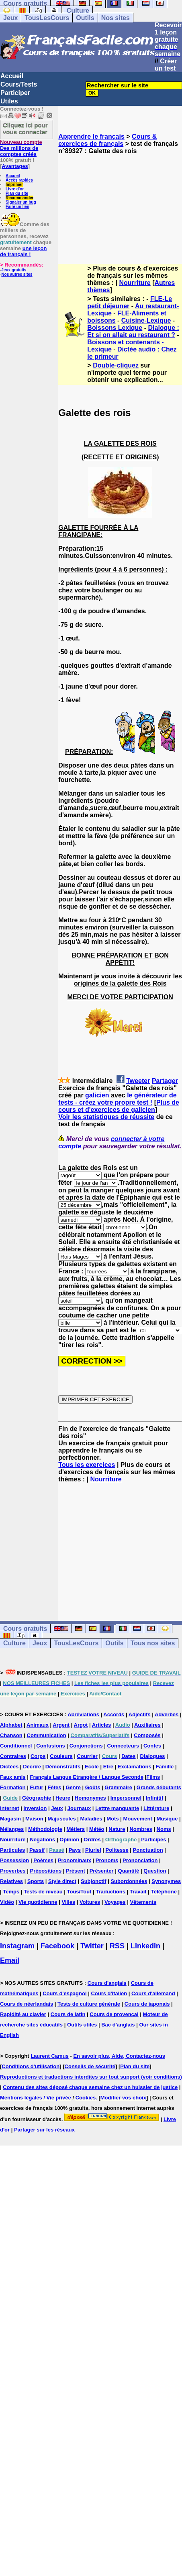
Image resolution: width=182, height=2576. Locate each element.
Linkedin (145, 1946)
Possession (14, 1860)
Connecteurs (123, 1746)
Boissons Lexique (114, 327)
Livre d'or (15, 189)
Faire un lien (17, 206)
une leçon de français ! (23, 251)
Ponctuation (148, 1850)
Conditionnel (16, 1746)
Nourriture (135, 282)
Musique (167, 1819)
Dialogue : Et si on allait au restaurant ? (133, 331)
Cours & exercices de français (107, 140)
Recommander (19, 198)
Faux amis (13, 1777)
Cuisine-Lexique (146, 320)
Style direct (62, 1881)
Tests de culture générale (88, 2004)
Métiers (76, 1829)
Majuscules (62, 1819)
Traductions (110, 1892)
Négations (42, 1840)
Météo (96, 1829)
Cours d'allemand (153, 1993)
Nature (116, 1829)
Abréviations (83, 1714)
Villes (68, 1902)
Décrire (32, 1767)
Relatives (11, 1881)
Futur (36, 1787)
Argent (61, 1725)
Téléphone (164, 1892)
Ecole (92, 1767)
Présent (75, 1871)
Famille (165, 1767)
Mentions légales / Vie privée (35, 2098)
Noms (164, 1829)
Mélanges (12, 1829)
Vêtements (143, 1902)
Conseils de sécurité (90, 2066)
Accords (113, 1714)
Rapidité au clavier (23, 2014)
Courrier (87, 1756)
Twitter (92, 1946)
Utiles (9, 101)
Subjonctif (93, 1881)
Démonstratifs (62, 1767)
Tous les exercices (86, 1464)
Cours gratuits (25, 1628)
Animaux (38, 1725)
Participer (15, 92)
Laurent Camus (50, 2056)
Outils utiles (82, 2025)
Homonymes (90, 1798)
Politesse (117, 1850)
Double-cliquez (116, 365)
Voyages (115, 1902)
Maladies (91, 1819)
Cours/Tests (18, 84)
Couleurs (61, 1756)
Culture (78, 10)
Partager (165, 1080)
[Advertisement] (120, 202)
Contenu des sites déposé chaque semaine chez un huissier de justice (90, 2087)
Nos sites (115, 17)
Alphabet (11, 1725)
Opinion (69, 1840)
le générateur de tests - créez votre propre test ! (117, 1099)
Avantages (15, 166)
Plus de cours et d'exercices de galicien (118, 1106)
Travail (138, 1892)
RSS (117, 1946)
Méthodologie (45, 1829)
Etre (108, 1767)
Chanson (11, 1735)
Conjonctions (86, 1746)
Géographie (36, 1798)
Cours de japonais (147, 2004)
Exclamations (134, 1767)
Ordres (92, 1840)
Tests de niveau (43, 1892)
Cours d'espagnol (64, 1993)
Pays (75, 1850)
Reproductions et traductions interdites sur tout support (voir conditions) (91, 2077)
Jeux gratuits (13, 270)
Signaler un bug (21, 202)
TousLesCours (47, 17)
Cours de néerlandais (26, 2004)
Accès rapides (19, 180)
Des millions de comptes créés (21, 148)
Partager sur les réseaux (44, 2130)
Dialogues (152, 1756)
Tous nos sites (153, 1643)
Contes (152, 1746)
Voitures (90, 1902)
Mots (112, 1819)
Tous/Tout (79, 1892)
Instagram (17, 1946)
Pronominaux (74, 1860)
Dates (128, 1756)
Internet (9, 1808)
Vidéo (7, 1902)
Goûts (92, 1787)
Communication (46, 1735)
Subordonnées (128, 1881)
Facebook (57, 1946)
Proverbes (13, 1871)
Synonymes (166, 1881)
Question (154, 1871)
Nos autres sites (16, 274)
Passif (37, 1850)
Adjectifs (140, 1714)
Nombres (140, 1829)
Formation (13, 1787)
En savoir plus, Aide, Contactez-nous (119, 2056)
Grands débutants (159, 1787)
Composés (147, 1735)
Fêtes (54, 1787)
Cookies (86, 2098)
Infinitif (154, 1798)
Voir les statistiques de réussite (106, 1116)
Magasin (10, 1819)
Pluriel (93, 1850)
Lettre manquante (117, 1808)
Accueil (11, 76)
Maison (34, 1819)
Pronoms (107, 1860)
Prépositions (45, 1871)
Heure (62, 1798)
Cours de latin (68, 2014)
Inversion (35, 1808)
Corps (38, 1756)
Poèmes (43, 1860)
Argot (81, 1725)
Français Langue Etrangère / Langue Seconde (86, 1777)
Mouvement (137, 1819)
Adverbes (166, 1714)
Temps (11, 1892)
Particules (12, 1850)
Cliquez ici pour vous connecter (25, 128)
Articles (101, 1725)
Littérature (156, 1808)
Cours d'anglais (107, 1983)
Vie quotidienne (37, 1902)
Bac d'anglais (118, 2025)
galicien (97, 1095)
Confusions (50, 1746)
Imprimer (14, 184)
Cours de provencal (114, 2014)
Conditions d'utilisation (30, 2066)
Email (9, 1960)
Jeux (10, 17)
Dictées (9, 1767)
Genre (73, 1787)
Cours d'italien (109, 1993)
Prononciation (140, 1860)
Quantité (128, 1871)
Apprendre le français (91, 136)
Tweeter (138, 1080)
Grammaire (118, 1787)
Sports (35, 1881)
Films (153, 1777)
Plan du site (17, 193)
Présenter (102, 1871)
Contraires (13, 1756)
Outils (85, 17)
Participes (153, 1840)
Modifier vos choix (123, 2098)
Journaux (79, 1808)
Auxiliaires (147, 1725)
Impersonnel (125, 1798)
